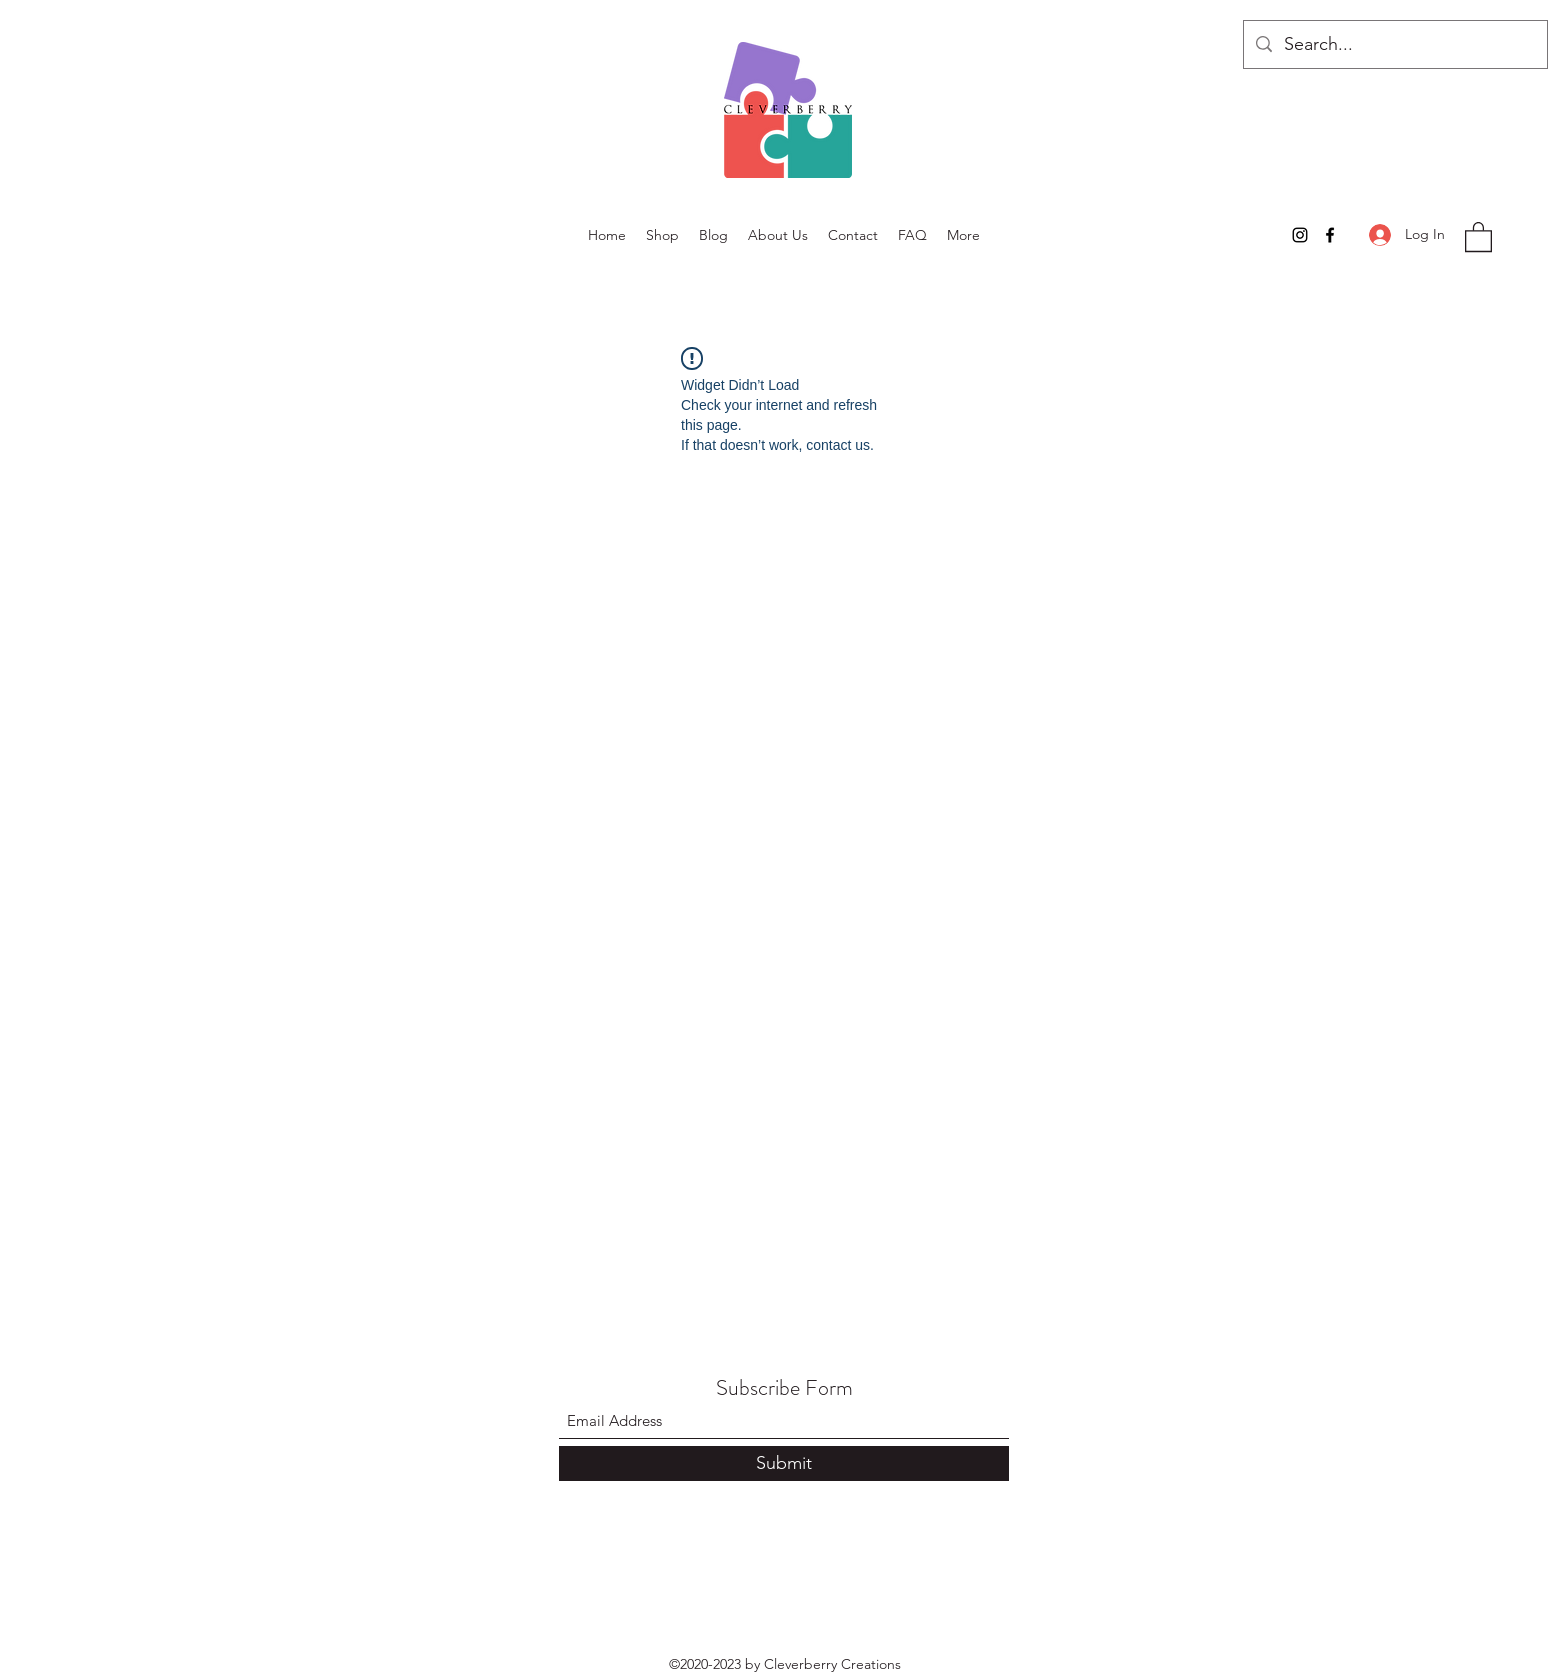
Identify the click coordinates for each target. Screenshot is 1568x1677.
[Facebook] (1330, 235)
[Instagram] (1300, 235)
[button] (1478, 236)
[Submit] (784, 1463)
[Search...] (1394, 45)
